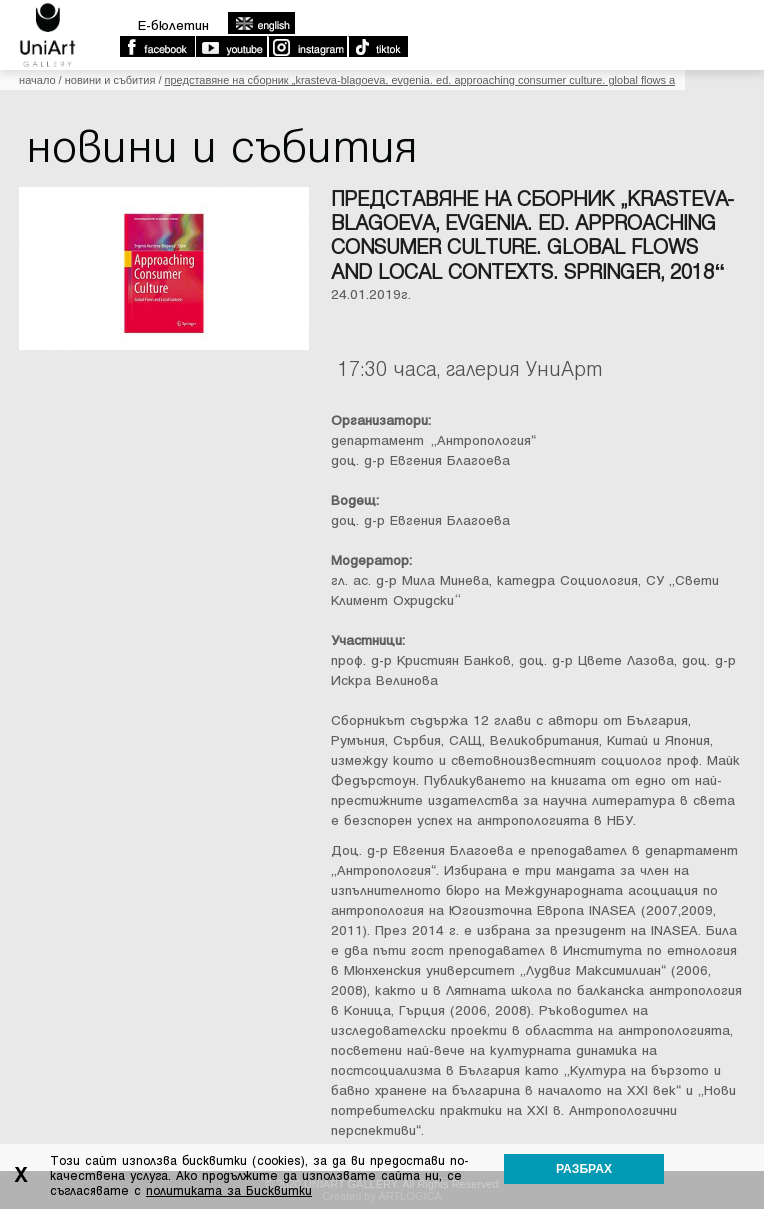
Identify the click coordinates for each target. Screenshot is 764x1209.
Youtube (231, 47)
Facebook (157, 47)
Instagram (307, 47)
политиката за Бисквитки (229, 1191)
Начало (37, 80)
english (261, 23)
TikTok (377, 47)
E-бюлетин (173, 25)
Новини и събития (110, 80)
